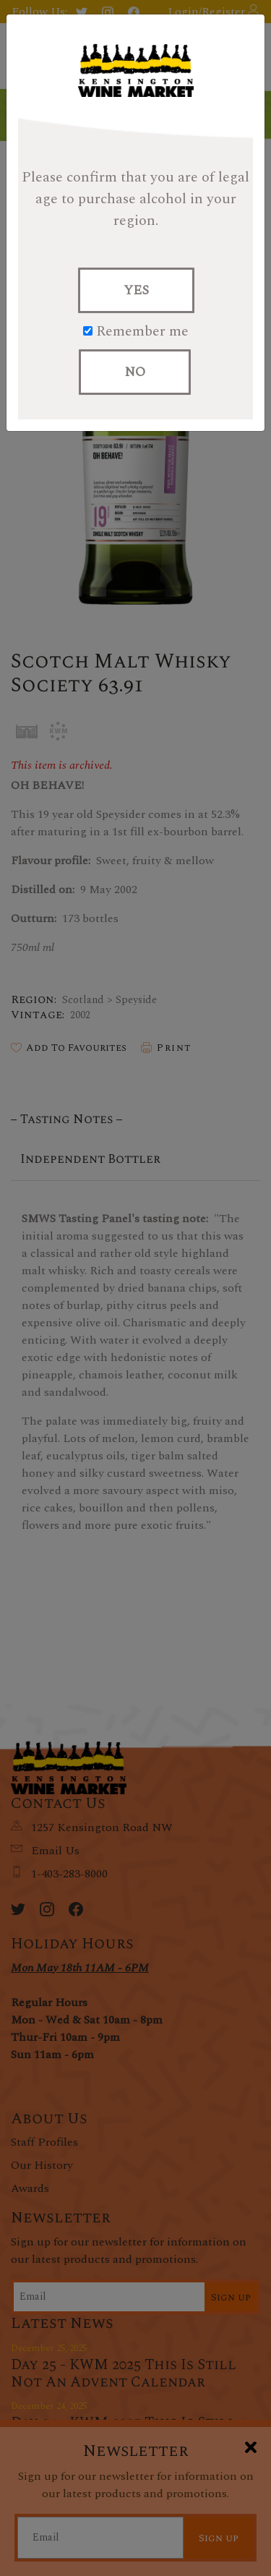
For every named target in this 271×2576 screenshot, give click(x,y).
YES (136, 290)
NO (134, 372)
